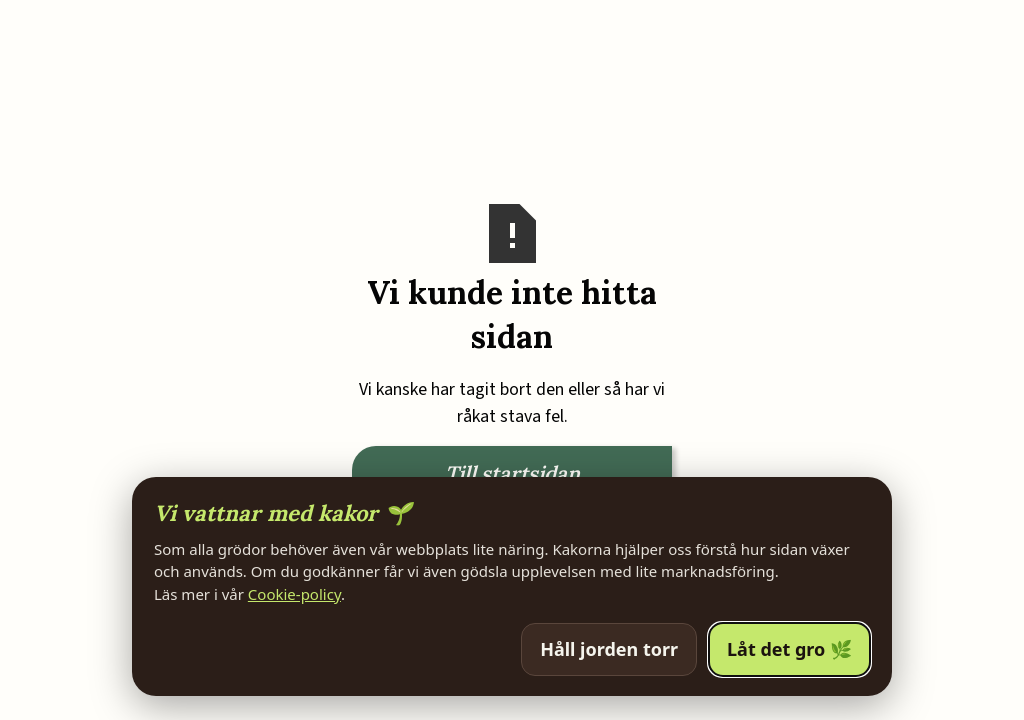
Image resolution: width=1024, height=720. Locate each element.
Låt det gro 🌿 (789, 649)
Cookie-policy (294, 594)
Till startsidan (512, 473)
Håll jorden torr (609, 649)
